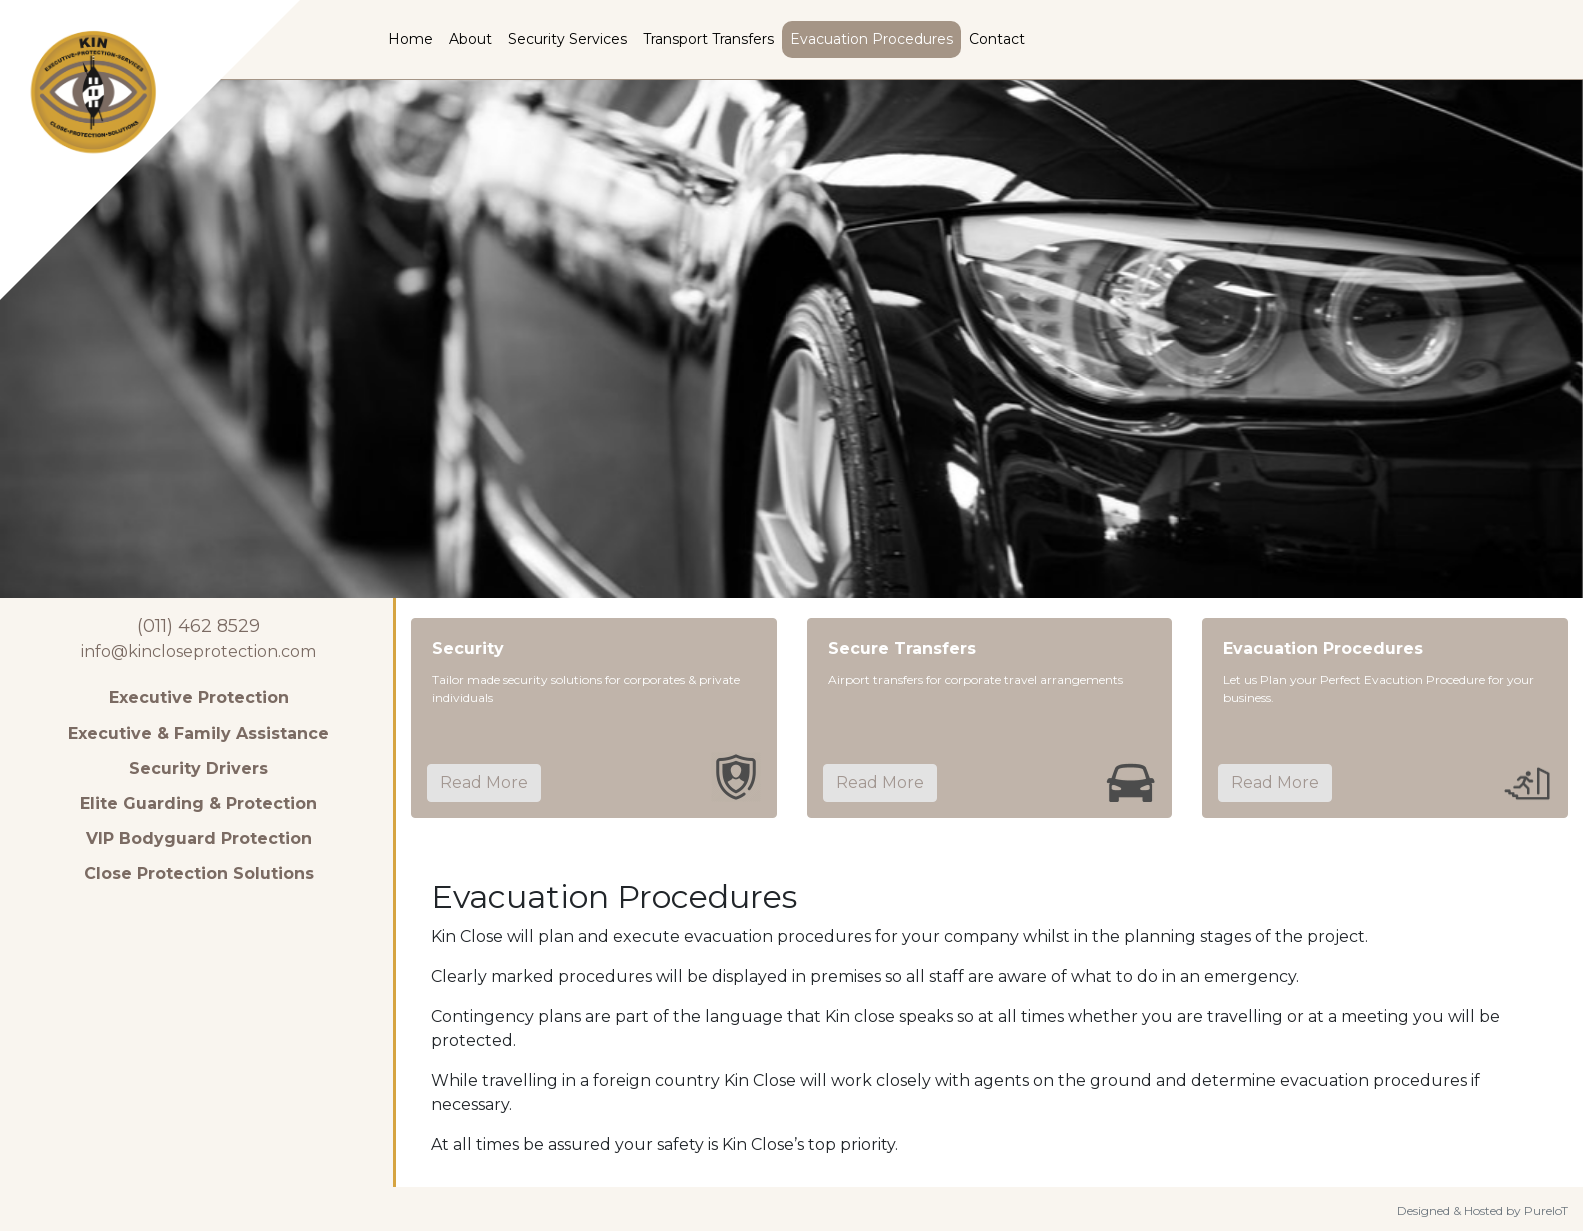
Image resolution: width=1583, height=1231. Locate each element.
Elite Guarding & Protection (198, 803)
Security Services (567, 39)
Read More (484, 782)
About (470, 39)
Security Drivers (198, 768)
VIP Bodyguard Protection (199, 838)
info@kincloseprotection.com (198, 651)
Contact (997, 39)
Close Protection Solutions (199, 873)
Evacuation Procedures (871, 39)
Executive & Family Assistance (198, 733)
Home (410, 39)
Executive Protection (199, 697)
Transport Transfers (708, 39)
